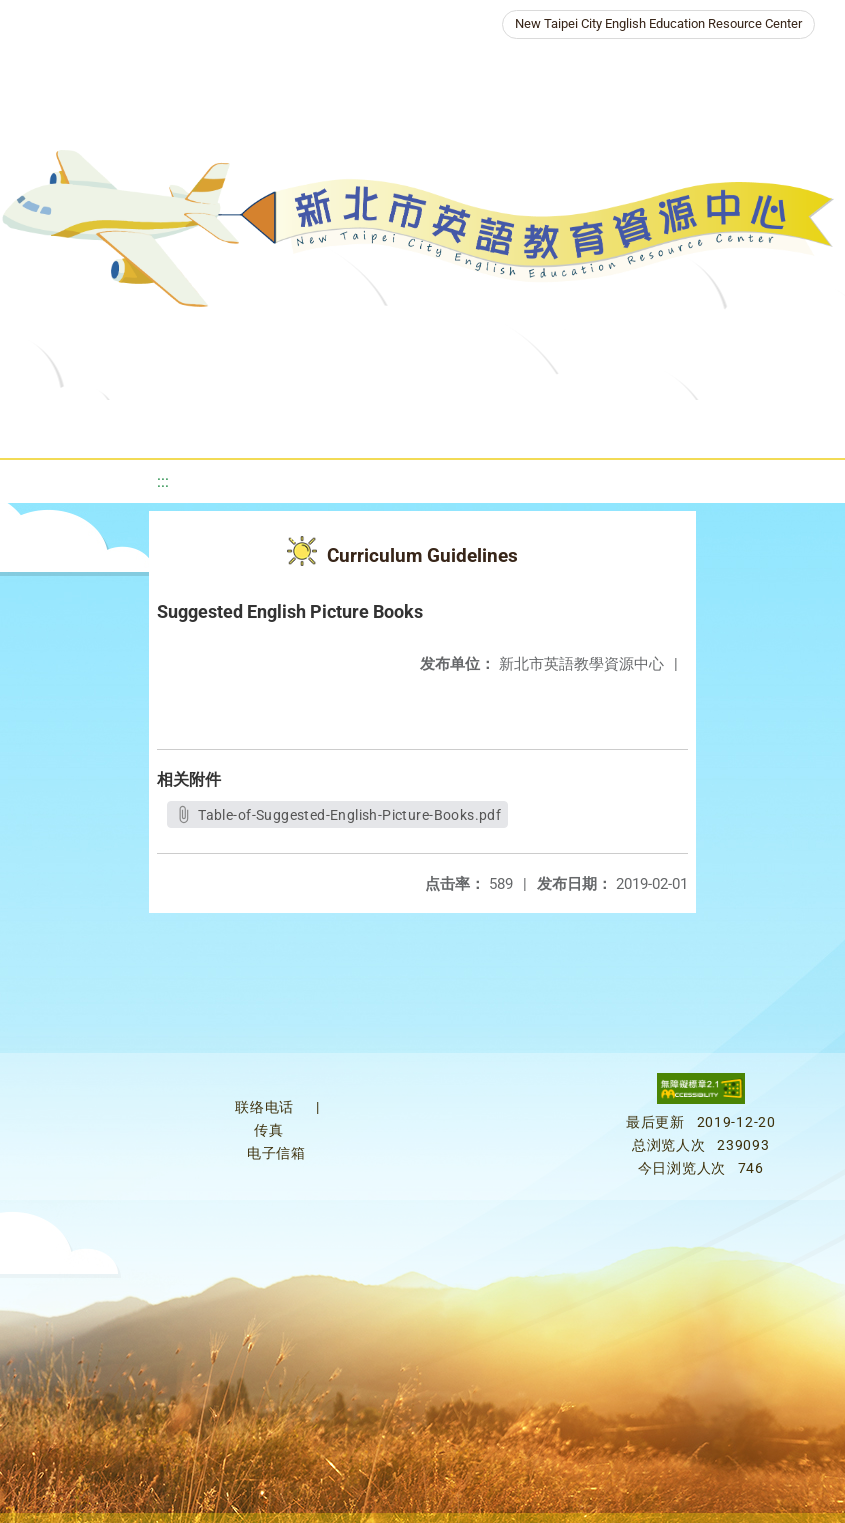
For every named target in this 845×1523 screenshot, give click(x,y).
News (307, 424)
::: (163, 481)
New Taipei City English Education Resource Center (658, 23)
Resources (512, 424)
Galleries (628, 424)
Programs (397, 424)
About (217, 424)
